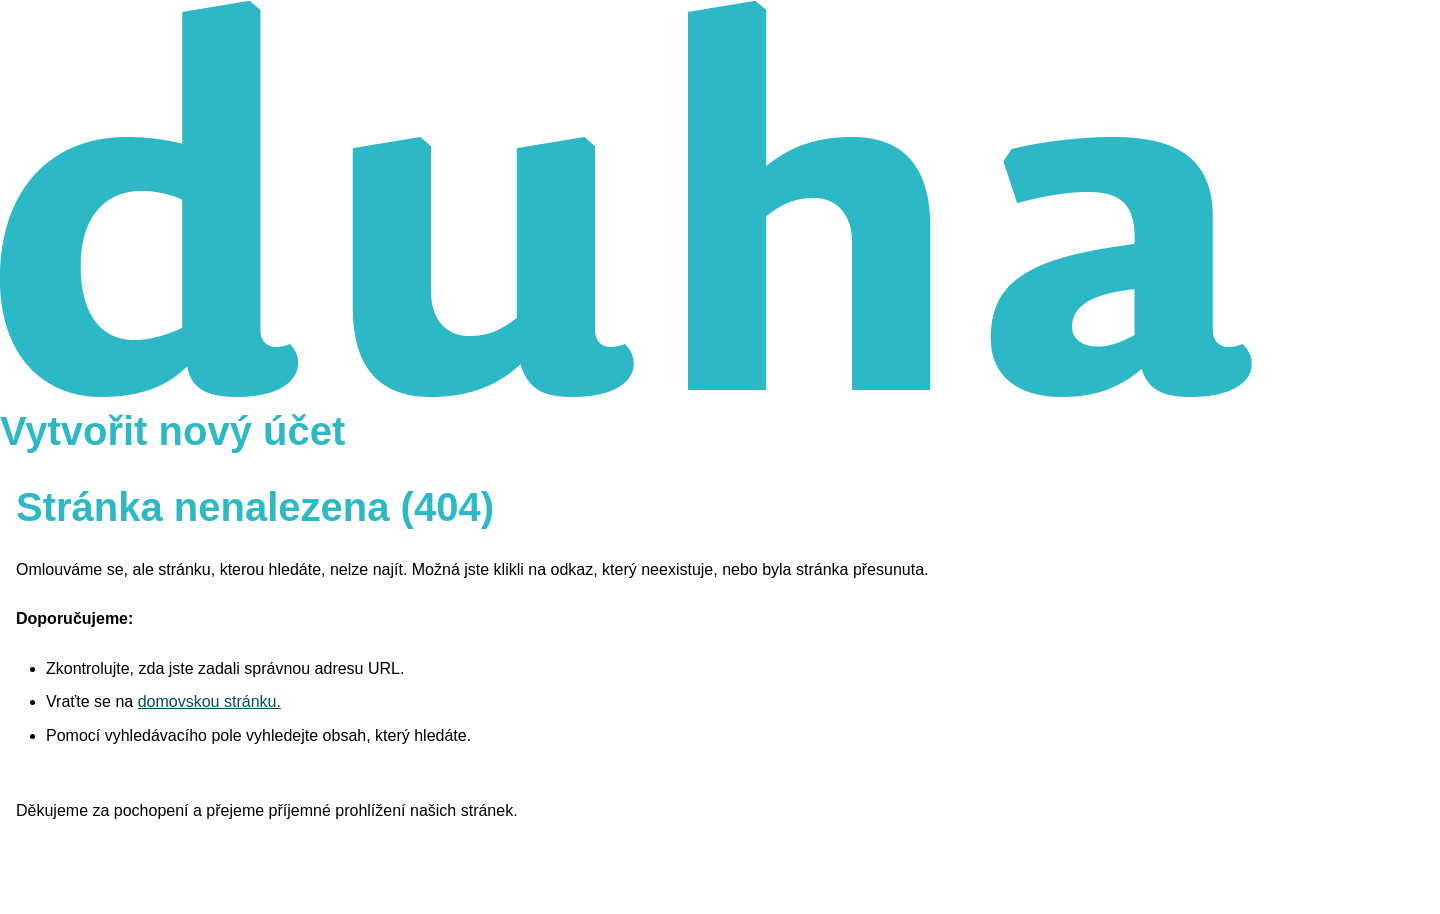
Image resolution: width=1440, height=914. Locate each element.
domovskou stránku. (209, 701)
